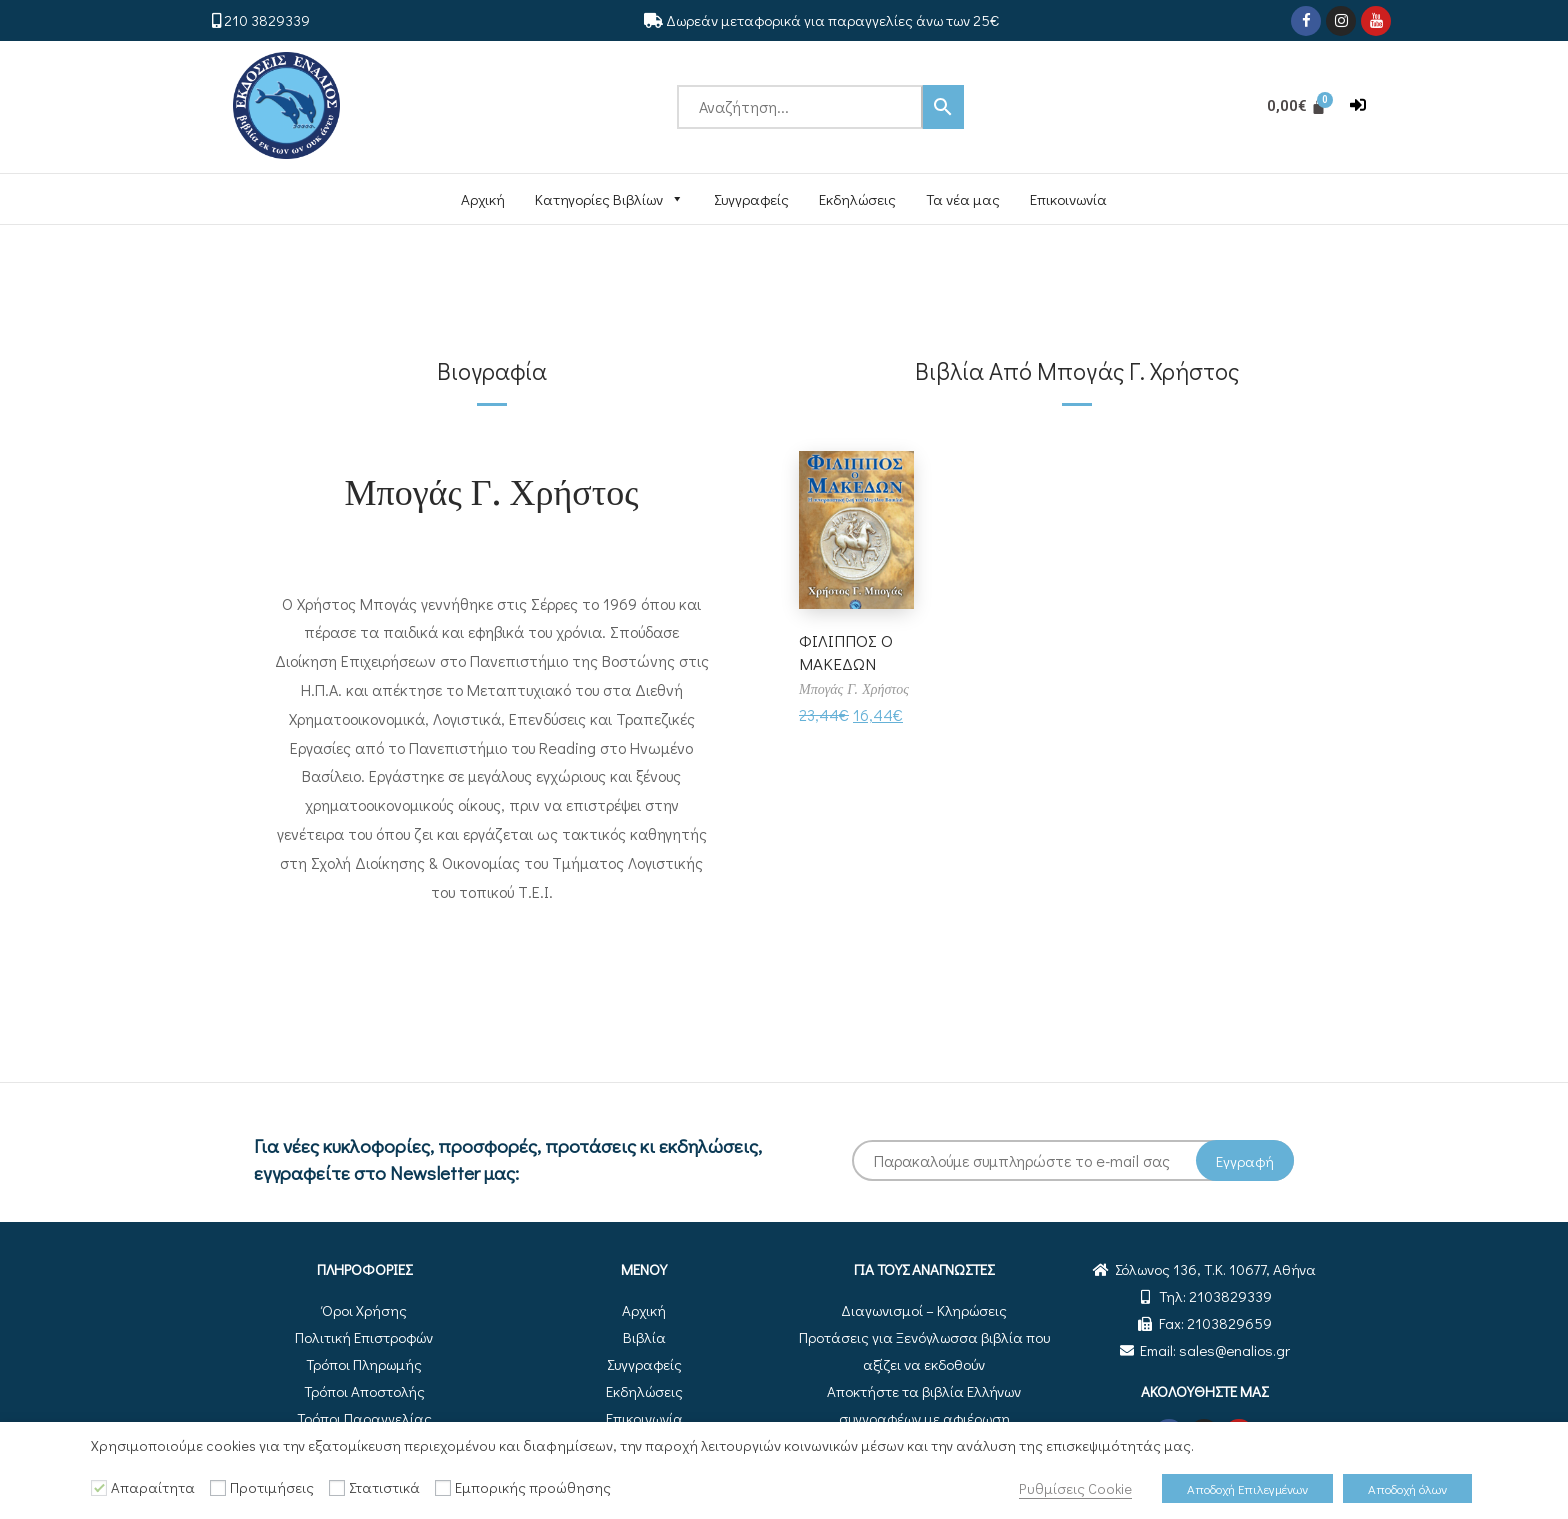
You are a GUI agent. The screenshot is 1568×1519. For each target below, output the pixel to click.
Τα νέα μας (963, 199)
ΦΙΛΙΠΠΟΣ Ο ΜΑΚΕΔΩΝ (847, 651)
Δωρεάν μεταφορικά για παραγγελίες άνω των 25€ (832, 20)
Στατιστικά (384, 1487)
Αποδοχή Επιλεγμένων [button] (1247, 1488)
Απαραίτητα (153, 1487)
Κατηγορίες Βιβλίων (609, 199)
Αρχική (483, 199)
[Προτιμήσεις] (218, 1488)
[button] (1358, 105)
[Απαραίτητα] (99, 1488)
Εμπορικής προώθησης (533, 1487)
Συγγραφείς (751, 199)
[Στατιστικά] (337, 1488)
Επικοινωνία (1068, 199)
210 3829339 (267, 20)
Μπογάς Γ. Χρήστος (492, 490)
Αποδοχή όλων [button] (1407, 1488)
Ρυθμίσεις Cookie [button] (1075, 1488)
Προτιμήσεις (272, 1487)
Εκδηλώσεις (857, 199)
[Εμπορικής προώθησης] (443, 1488)
